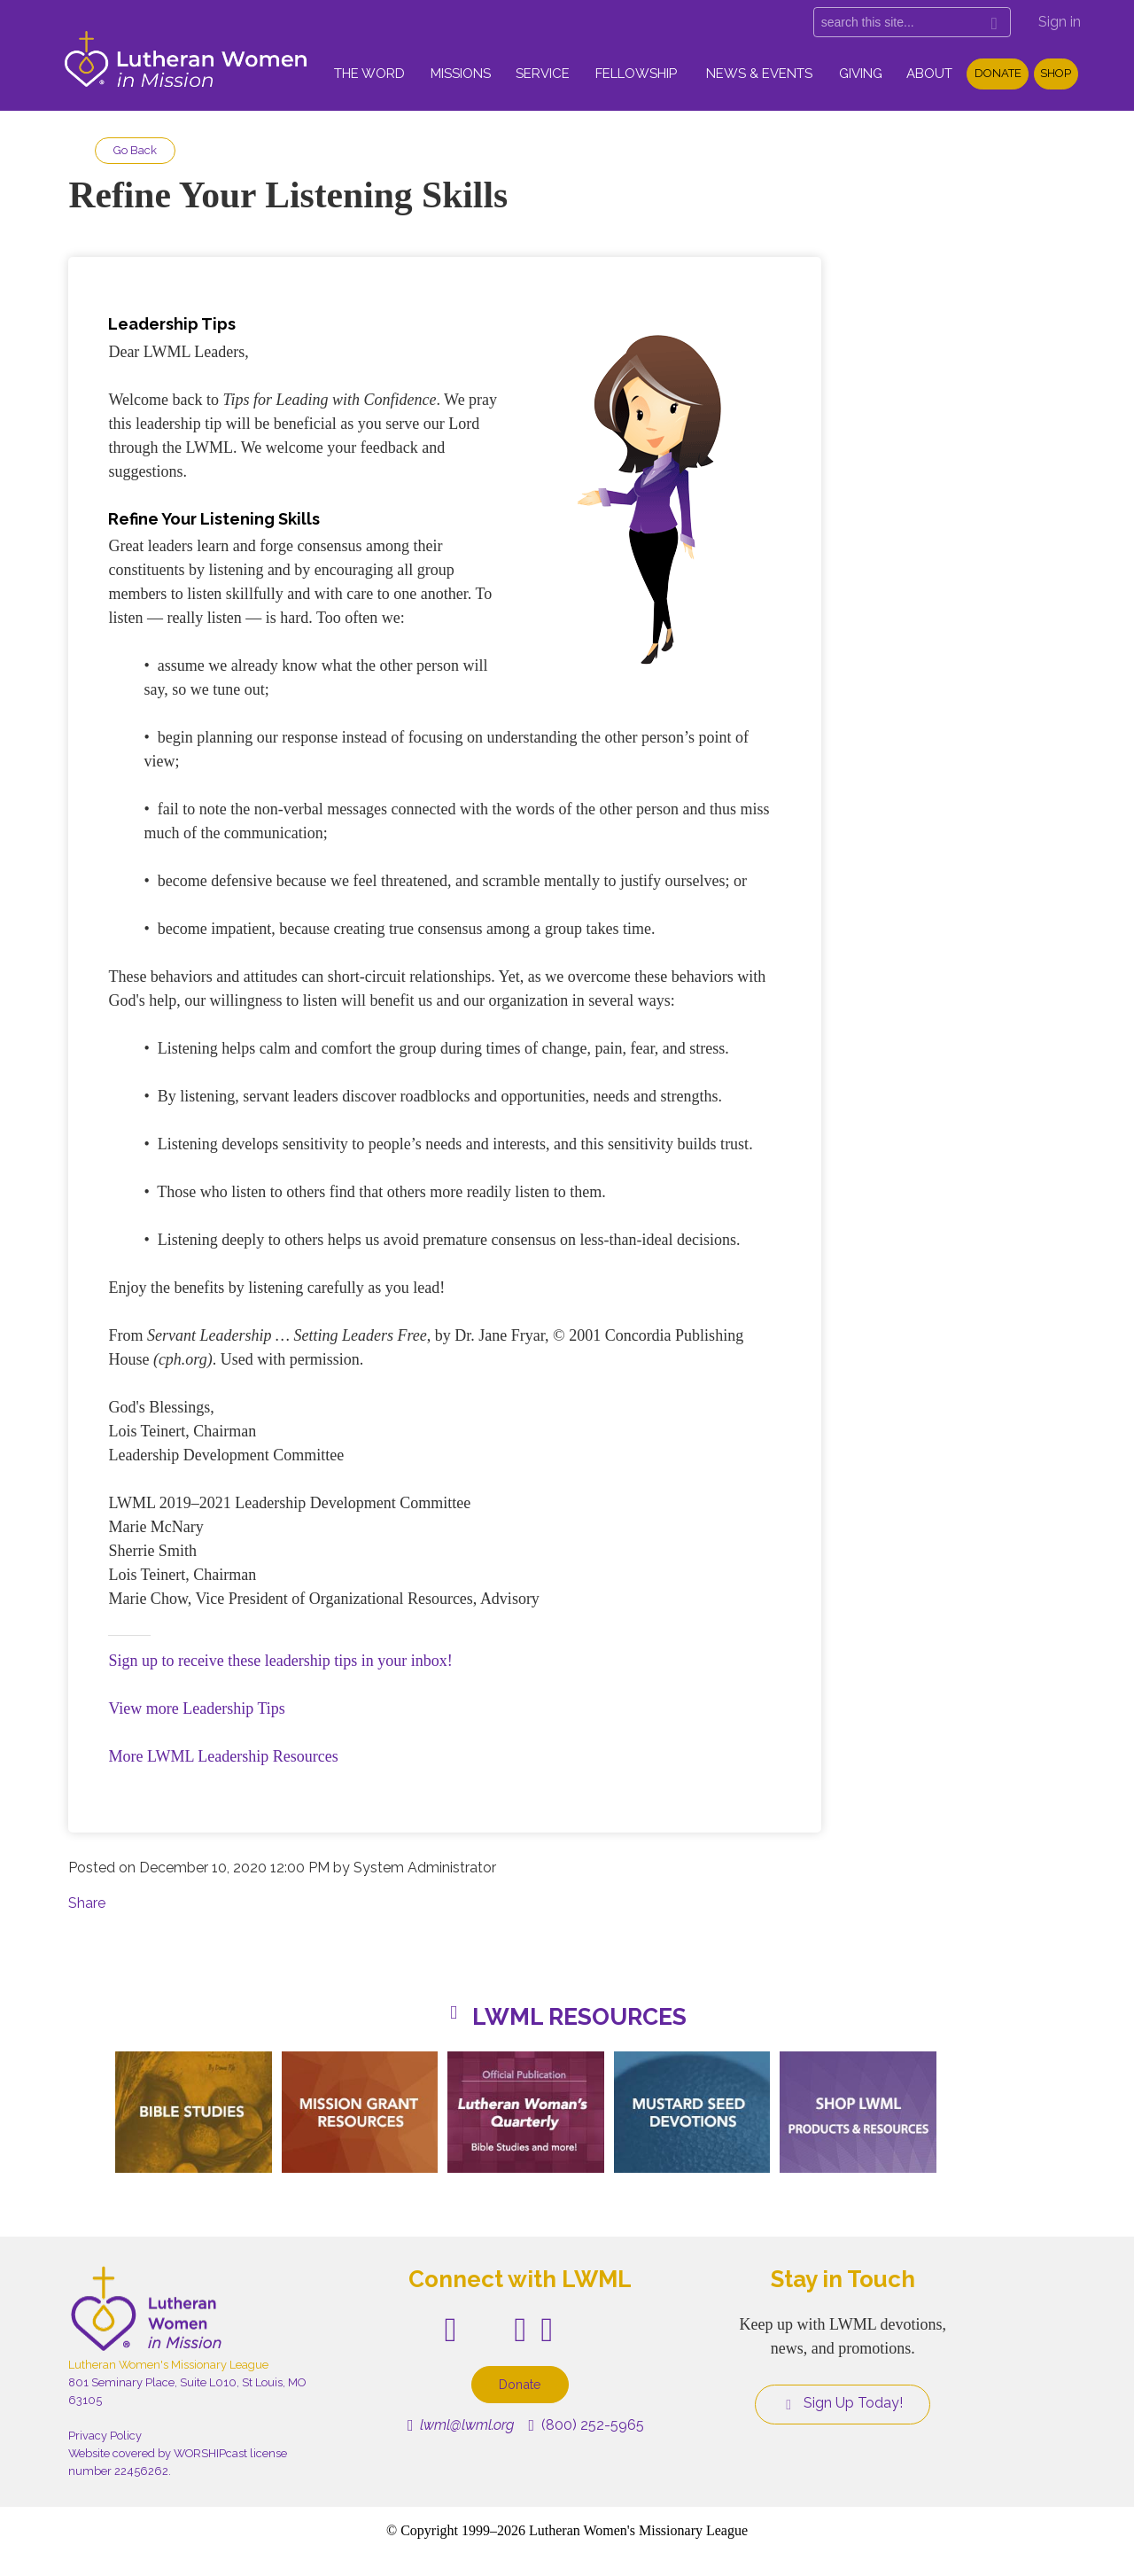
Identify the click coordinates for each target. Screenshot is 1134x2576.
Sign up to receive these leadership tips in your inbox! (280, 1660)
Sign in (1059, 21)
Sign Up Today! (842, 2403)
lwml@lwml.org (461, 2424)
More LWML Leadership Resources (223, 1756)
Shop (1055, 73)
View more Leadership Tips (196, 1708)
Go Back (135, 150)
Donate (998, 73)
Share (86, 1903)
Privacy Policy (105, 2435)
